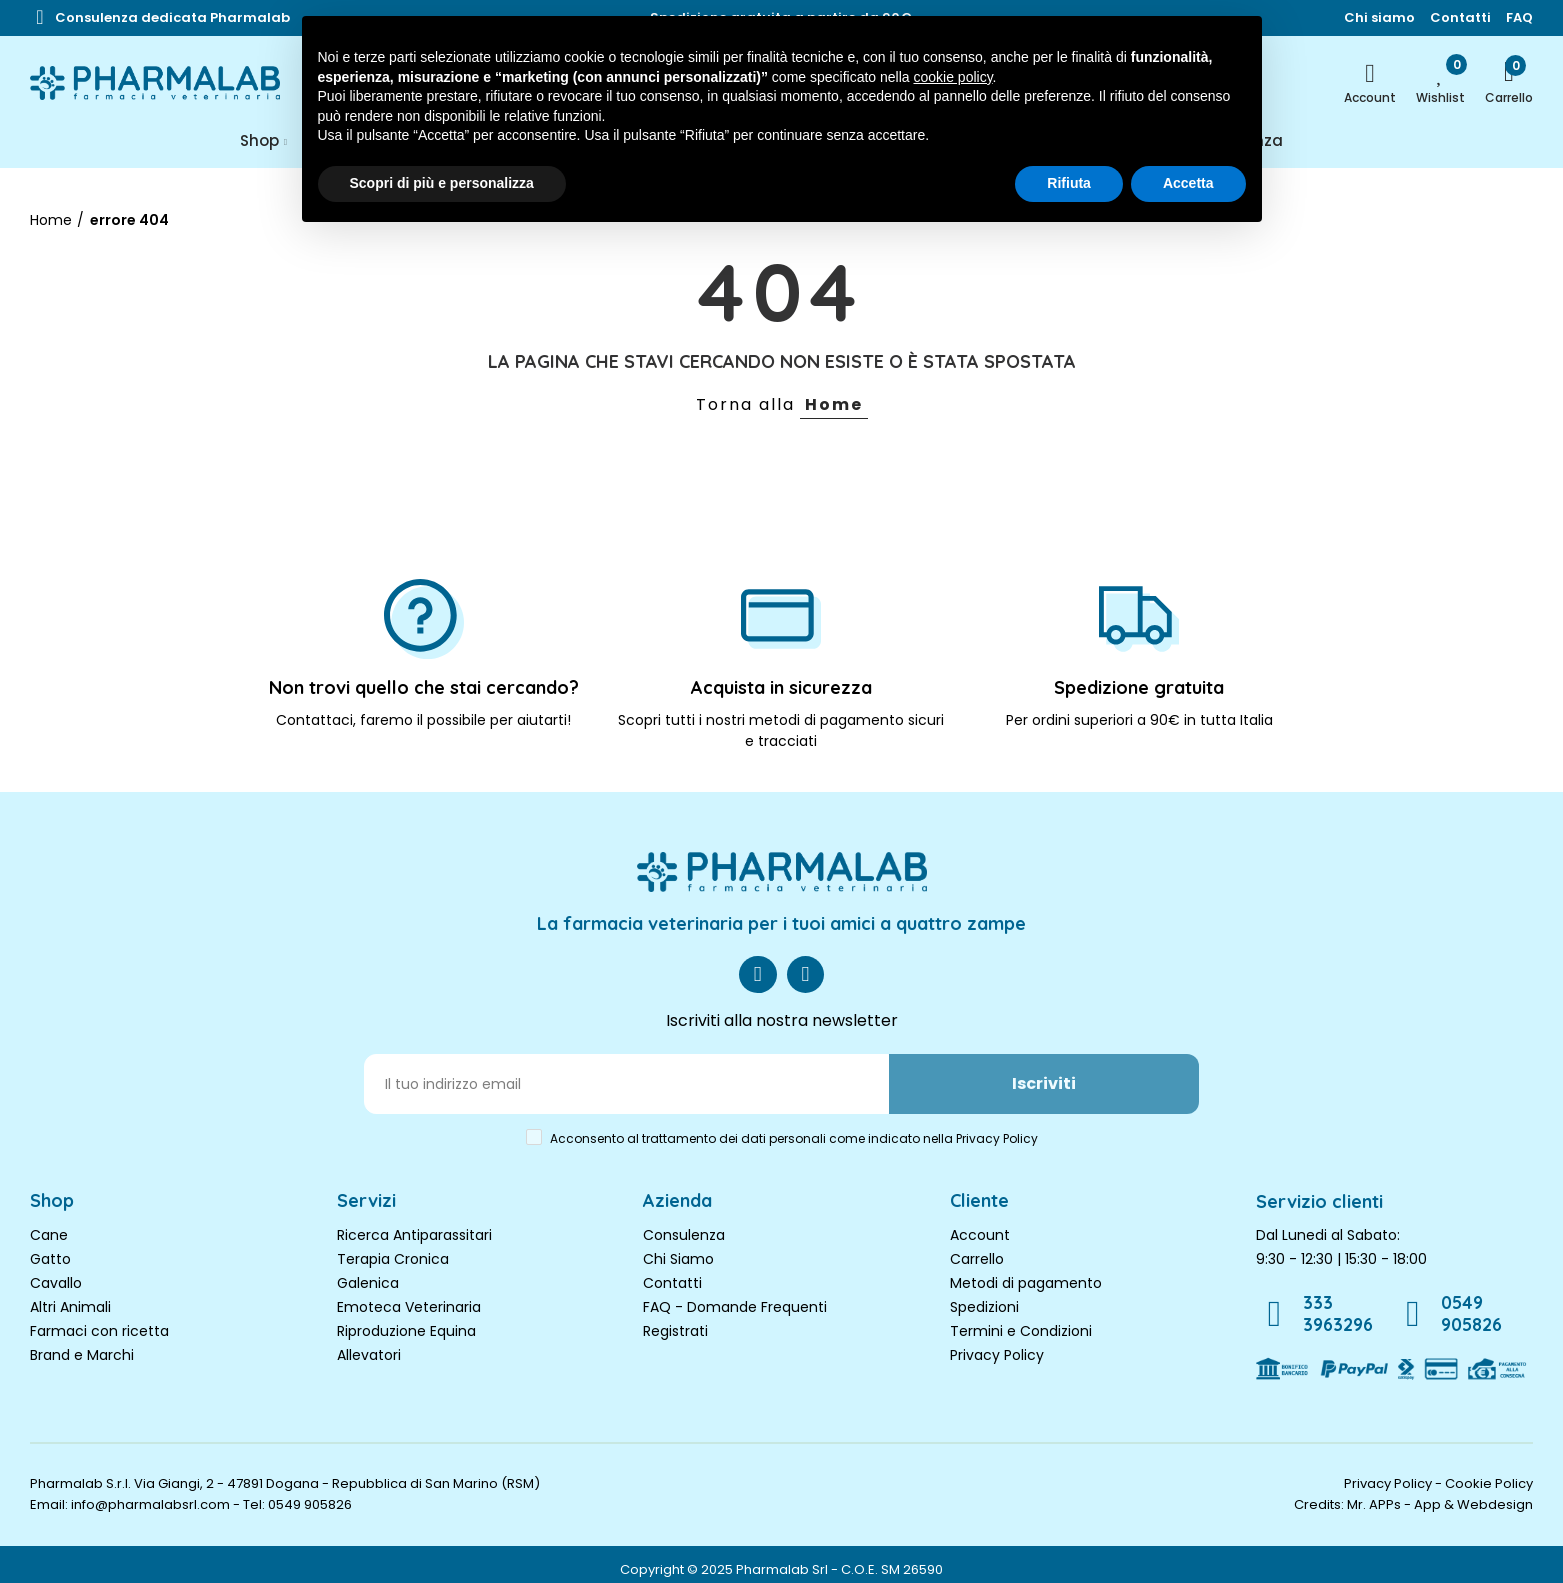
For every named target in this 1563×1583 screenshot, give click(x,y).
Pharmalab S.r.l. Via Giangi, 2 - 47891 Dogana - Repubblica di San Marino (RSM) (285, 1471)
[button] (172, 17)
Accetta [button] (1188, 183)
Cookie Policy (1489, 1471)
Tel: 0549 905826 (297, 1492)
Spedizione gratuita (1139, 687)
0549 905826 (1480, 1304)
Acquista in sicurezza (781, 687)
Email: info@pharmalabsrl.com (130, 1492)
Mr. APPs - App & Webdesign (1440, 1492)
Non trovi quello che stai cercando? (424, 687)
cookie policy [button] (952, 77)
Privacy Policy (997, 1355)
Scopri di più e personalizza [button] (442, 183)
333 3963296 (1338, 1304)
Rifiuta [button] (1069, 183)
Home (834, 404)
